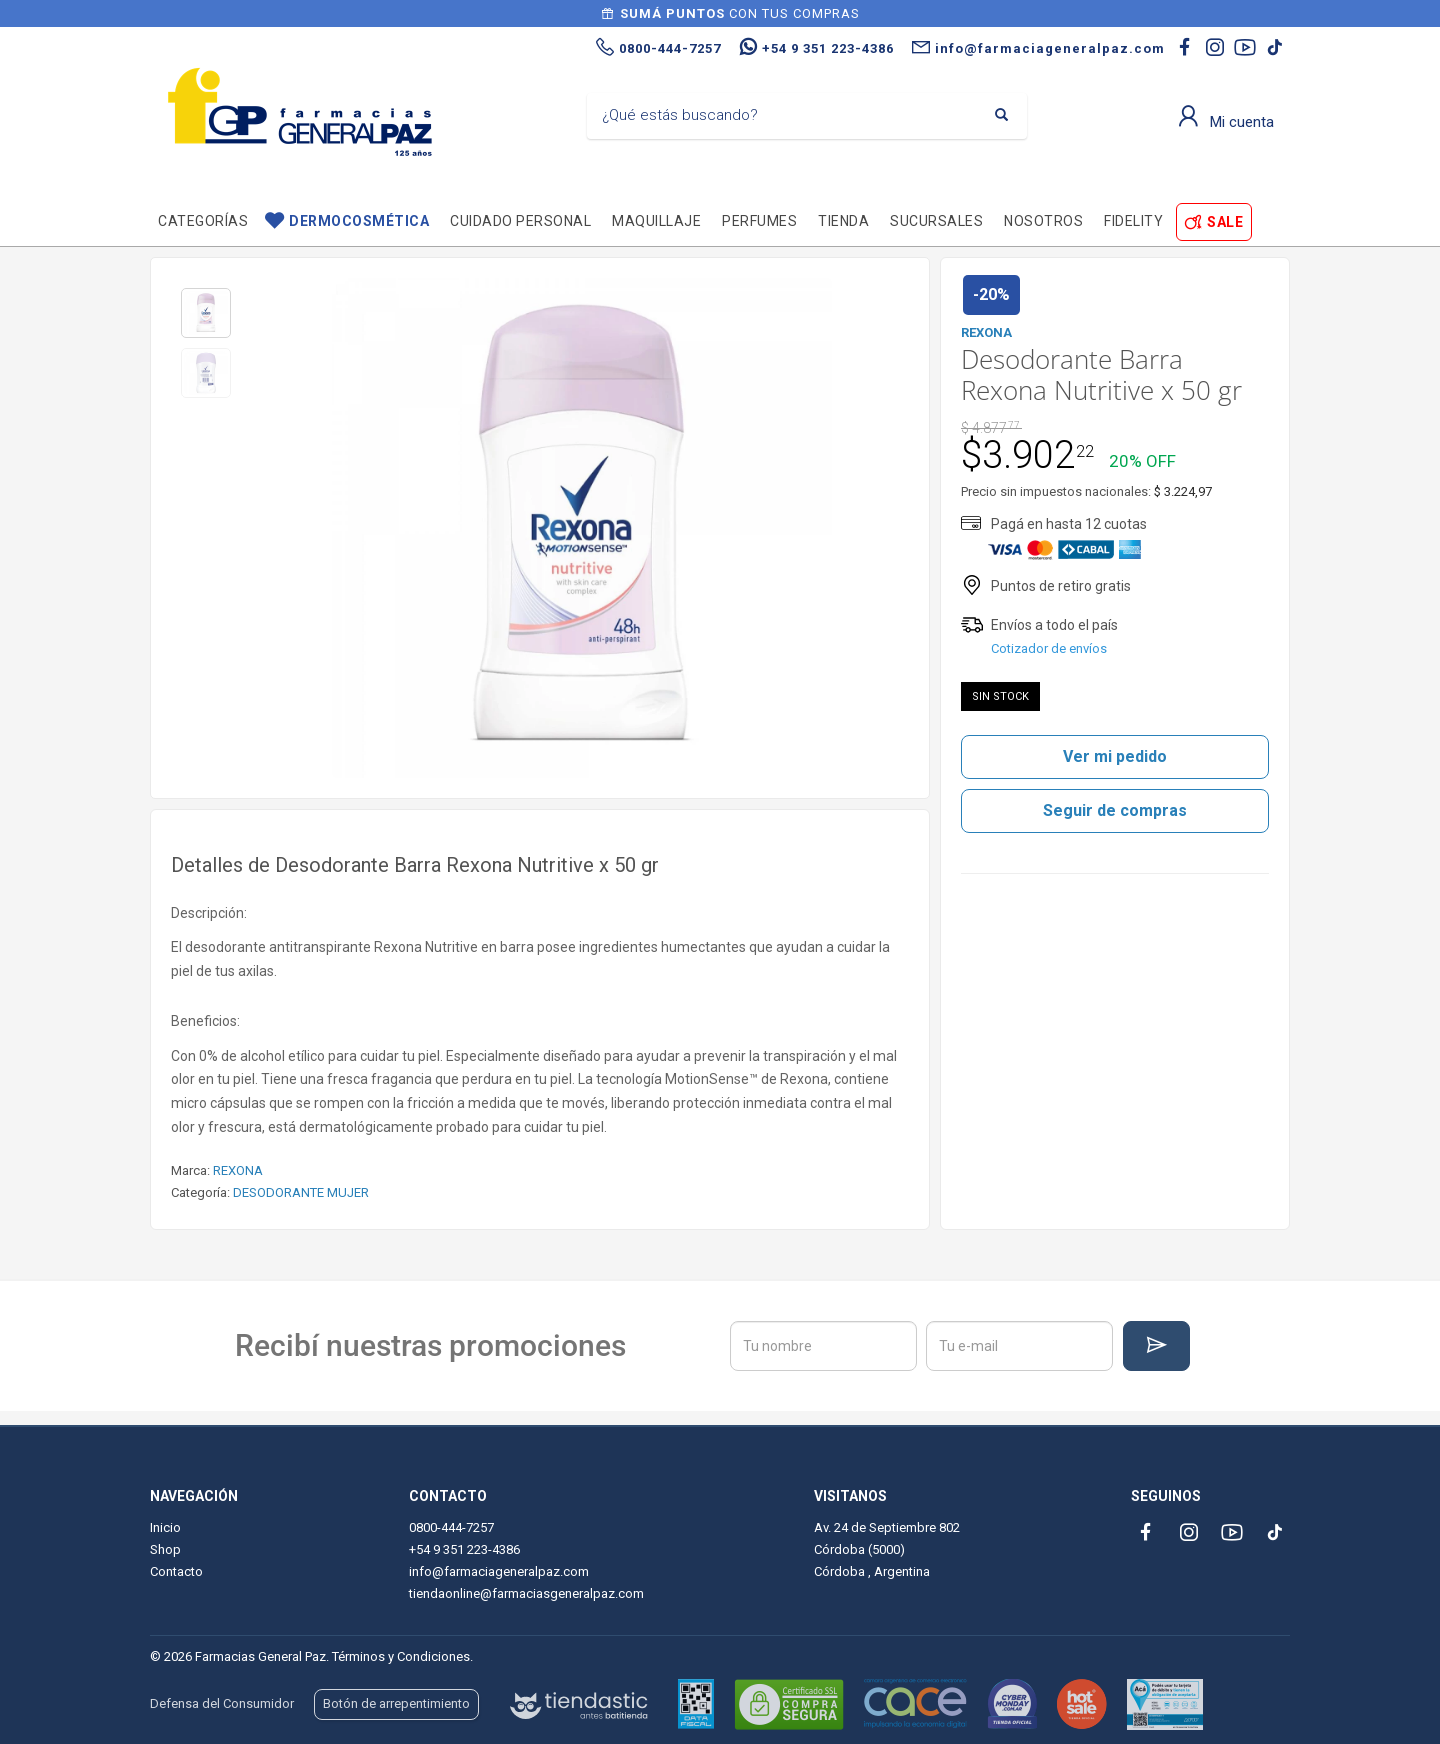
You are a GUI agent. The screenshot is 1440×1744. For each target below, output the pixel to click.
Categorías (203, 221)
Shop (165, 1549)
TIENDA (843, 221)
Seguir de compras (1115, 810)
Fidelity (1133, 221)
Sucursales (936, 221)
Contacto (176, 1571)
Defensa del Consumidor (222, 1703)
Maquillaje (656, 221)
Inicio (165, 1527)
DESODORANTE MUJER (301, 1192)
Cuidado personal (520, 221)
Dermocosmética (359, 221)
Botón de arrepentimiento (396, 1703)
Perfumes (759, 221)
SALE (1225, 222)
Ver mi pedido (1115, 756)
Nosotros (1043, 221)
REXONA (238, 1170)
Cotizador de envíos (1049, 648)
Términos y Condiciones (401, 1656)
